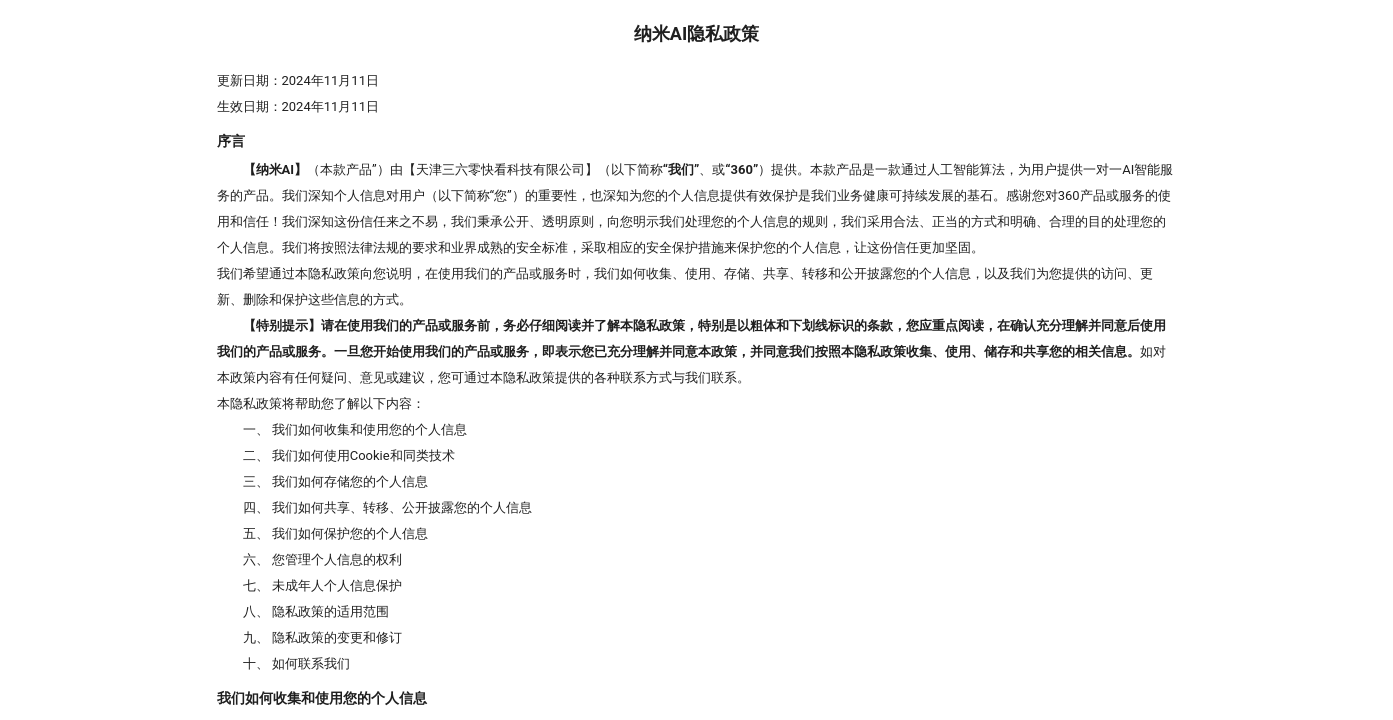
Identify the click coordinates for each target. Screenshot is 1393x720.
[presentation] (696, 360)
